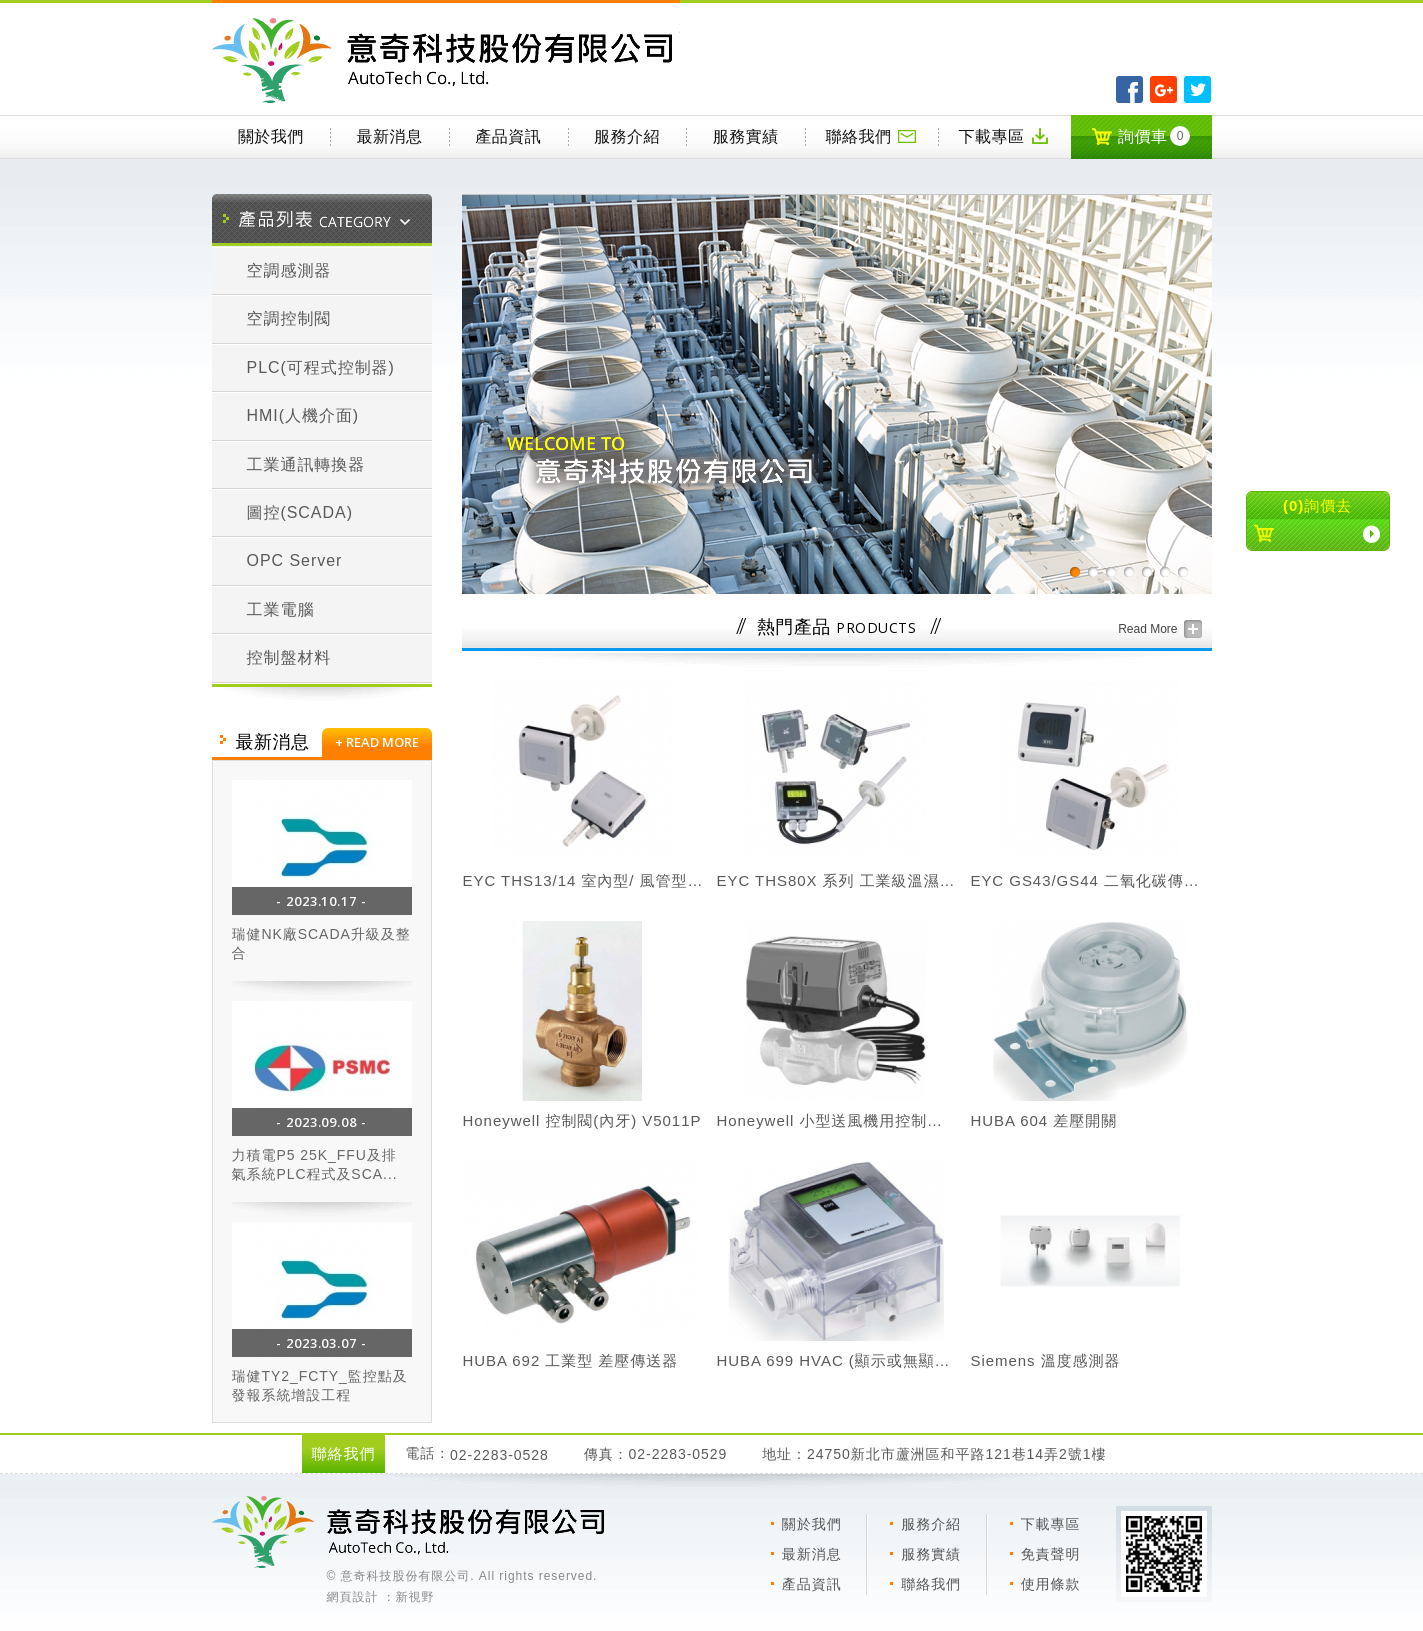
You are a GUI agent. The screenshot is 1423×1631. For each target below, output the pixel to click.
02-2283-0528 (499, 1455)
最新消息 (390, 136)
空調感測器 (289, 270)
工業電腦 (281, 609)
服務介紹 (627, 136)
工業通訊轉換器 (306, 464)
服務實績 (746, 136)
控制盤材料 (289, 657)
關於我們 (271, 136)
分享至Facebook (1129, 89)
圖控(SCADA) (300, 512)
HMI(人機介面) (303, 415)
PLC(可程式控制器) (321, 367)
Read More (1147, 629)
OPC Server (295, 560)
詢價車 (1141, 136)
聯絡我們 (872, 136)
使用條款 (1051, 1584)
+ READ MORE (377, 742)
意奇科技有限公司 (446, 60)
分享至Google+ (1163, 89)
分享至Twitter (1197, 89)
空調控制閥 (289, 318)
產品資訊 (508, 136)
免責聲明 (1051, 1554)
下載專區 (1004, 136)
